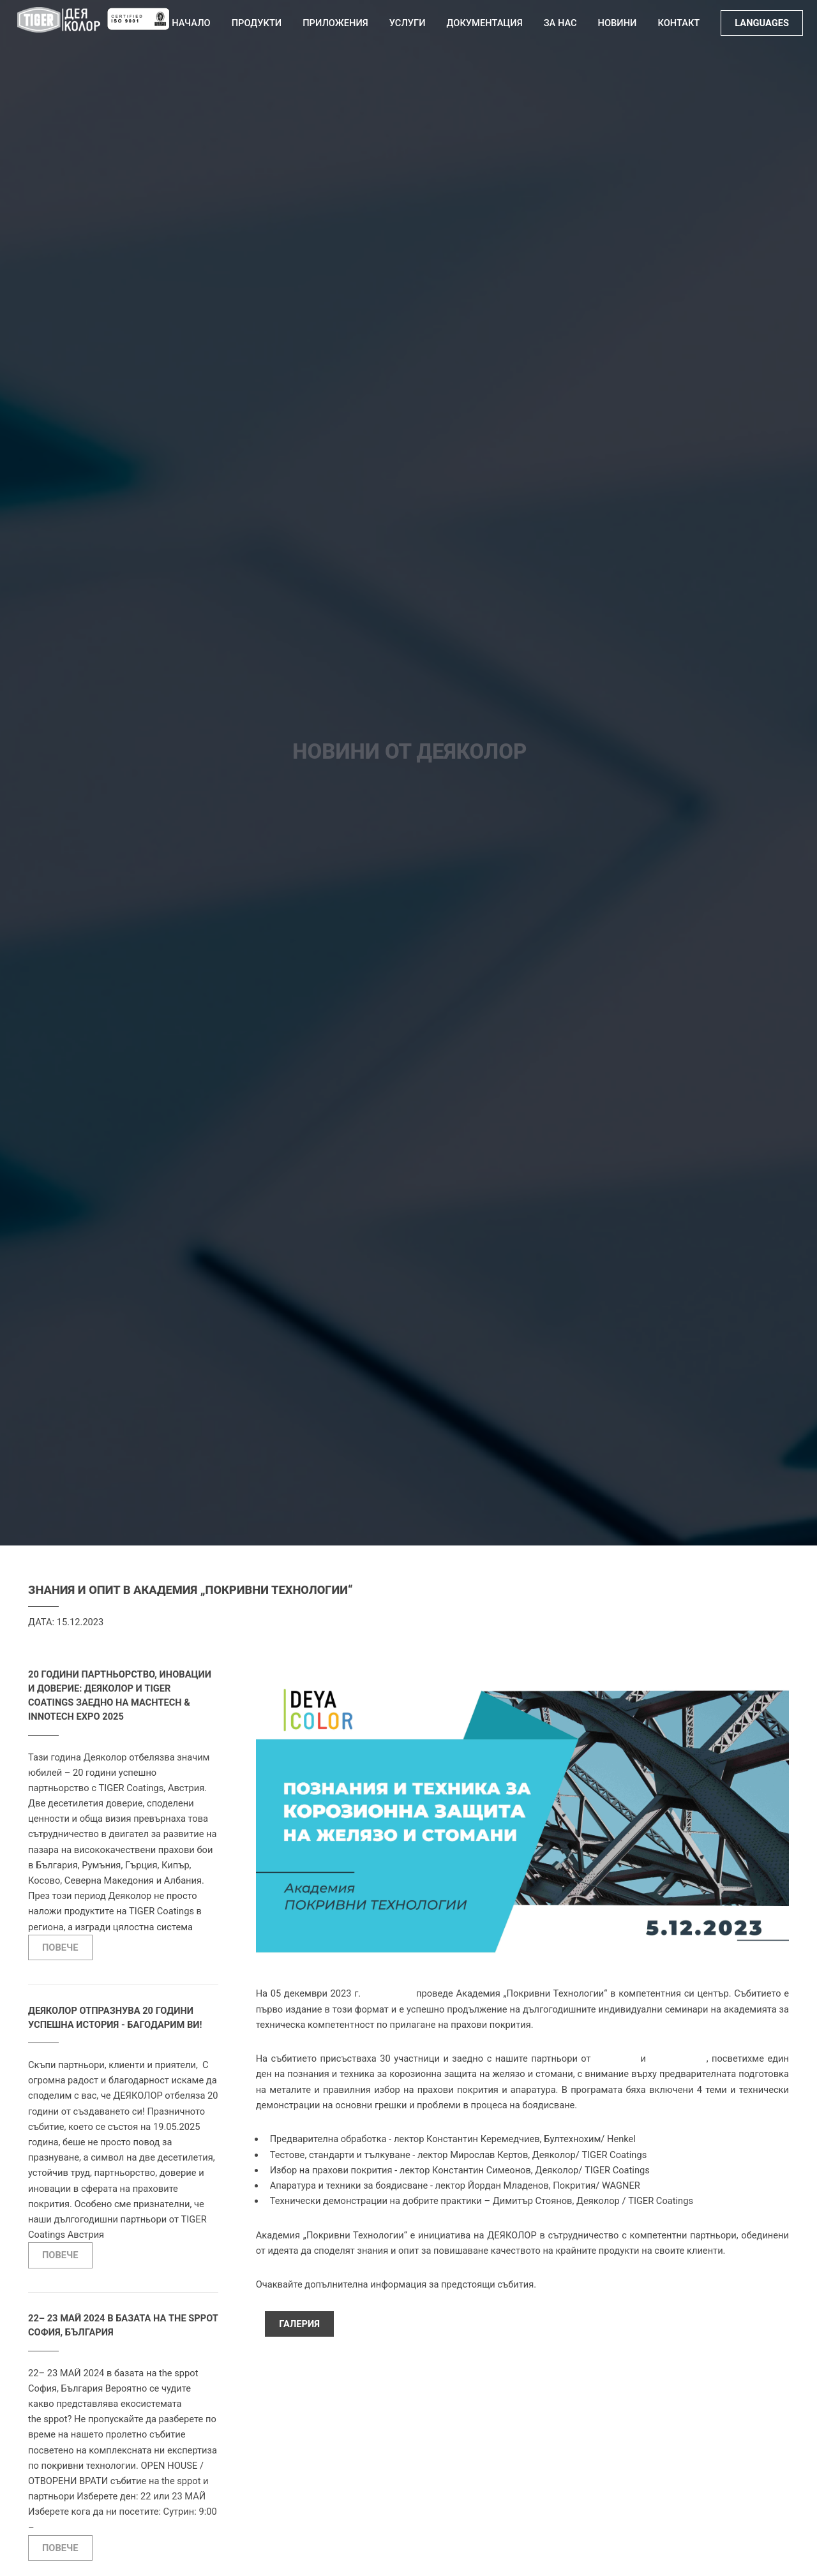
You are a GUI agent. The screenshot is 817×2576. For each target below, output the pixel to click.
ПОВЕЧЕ (60, 1947)
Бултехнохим (678, 2058)
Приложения (335, 23)
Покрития (615, 2058)
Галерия (299, 2324)
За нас (560, 23)
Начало (191, 23)
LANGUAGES (762, 23)
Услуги (407, 23)
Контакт (678, 23)
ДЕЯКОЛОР (388, 1993)
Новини (617, 23)
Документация (485, 23)
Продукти (257, 23)
